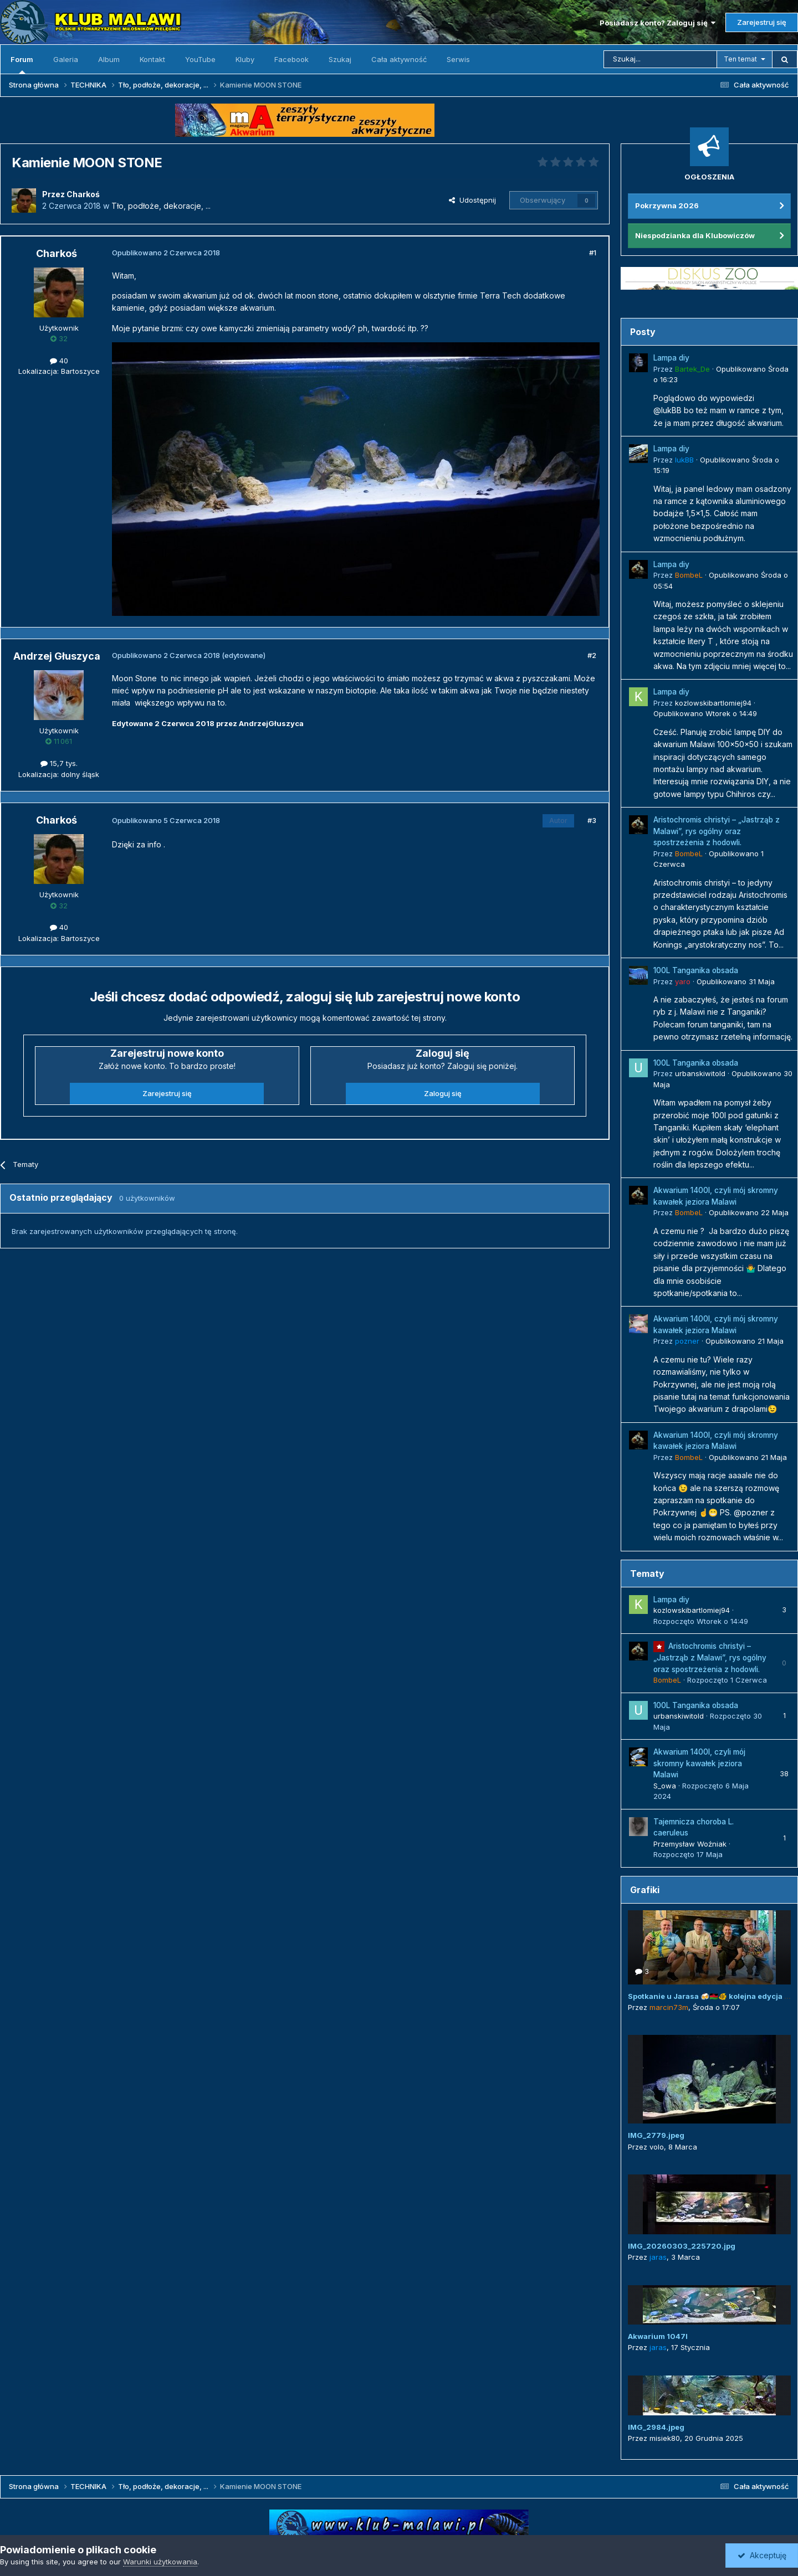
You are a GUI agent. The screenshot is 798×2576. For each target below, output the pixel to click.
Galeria (65, 59)
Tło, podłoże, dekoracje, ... (161, 205)
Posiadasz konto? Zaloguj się (657, 22)
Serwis (458, 59)
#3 (591, 820)
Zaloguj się (443, 1093)
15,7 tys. (59, 763)
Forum (22, 64)
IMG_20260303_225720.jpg (681, 2245)
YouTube (200, 59)
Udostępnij (472, 200)
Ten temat (740, 59)
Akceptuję (762, 2555)
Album (109, 59)
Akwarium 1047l (658, 2336)
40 (59, 360)
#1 (592, 252)
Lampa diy (671, 357)
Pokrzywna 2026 (667, 205)
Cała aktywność (399, 59)
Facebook (291, 59)
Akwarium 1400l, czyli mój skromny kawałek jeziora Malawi (699, 1763)
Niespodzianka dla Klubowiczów (695, 235)
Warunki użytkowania (160, 2561)
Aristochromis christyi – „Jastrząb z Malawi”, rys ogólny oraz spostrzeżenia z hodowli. (716, 831)
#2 (591, 655)
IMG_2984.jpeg (656, 2427)
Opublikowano (705, 713)
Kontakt (152, 59)
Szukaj (340, 59)
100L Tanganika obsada (695, 970)
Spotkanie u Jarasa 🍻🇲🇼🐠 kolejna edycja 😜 (710, 1996)
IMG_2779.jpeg (656, 2135)
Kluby (245, 59)
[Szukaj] (660, 59)
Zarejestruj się (761, 22)
